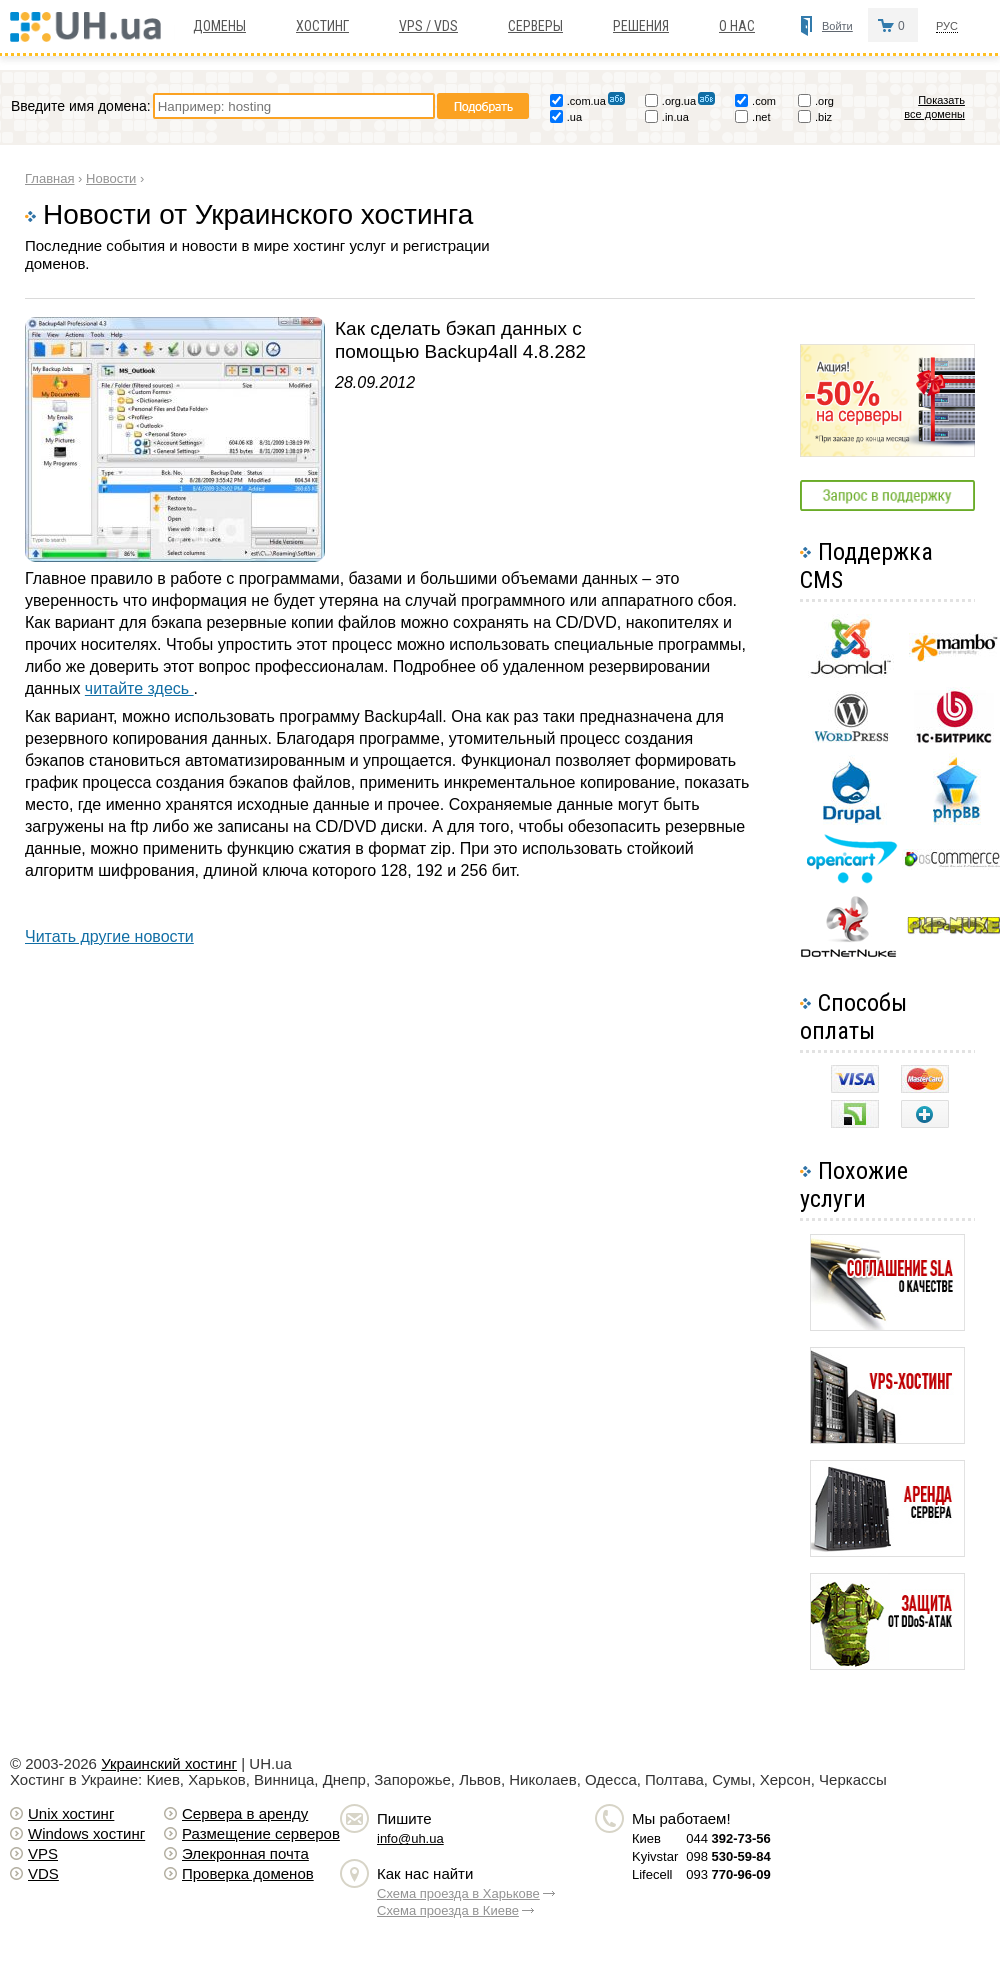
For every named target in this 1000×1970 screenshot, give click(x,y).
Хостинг (322, 26)
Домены (219, 26)
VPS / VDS (428, 26)
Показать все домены (934, 107)
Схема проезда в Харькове (458, 1893)
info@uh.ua (410, 1838)
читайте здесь (139, 688)
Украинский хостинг (169, 1763)
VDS (43, 1873)
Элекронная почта (245, 1853)
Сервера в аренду (245, 1813)
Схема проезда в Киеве (448, 1910)
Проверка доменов (248, 1873)
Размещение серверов (261, 1833)
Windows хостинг (86, 1833)
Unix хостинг (71, 1813)
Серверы (535, 26)
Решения (641, 26)
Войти (837, 26)
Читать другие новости (109, 936)
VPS (43, 1853)
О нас (737, 26)
